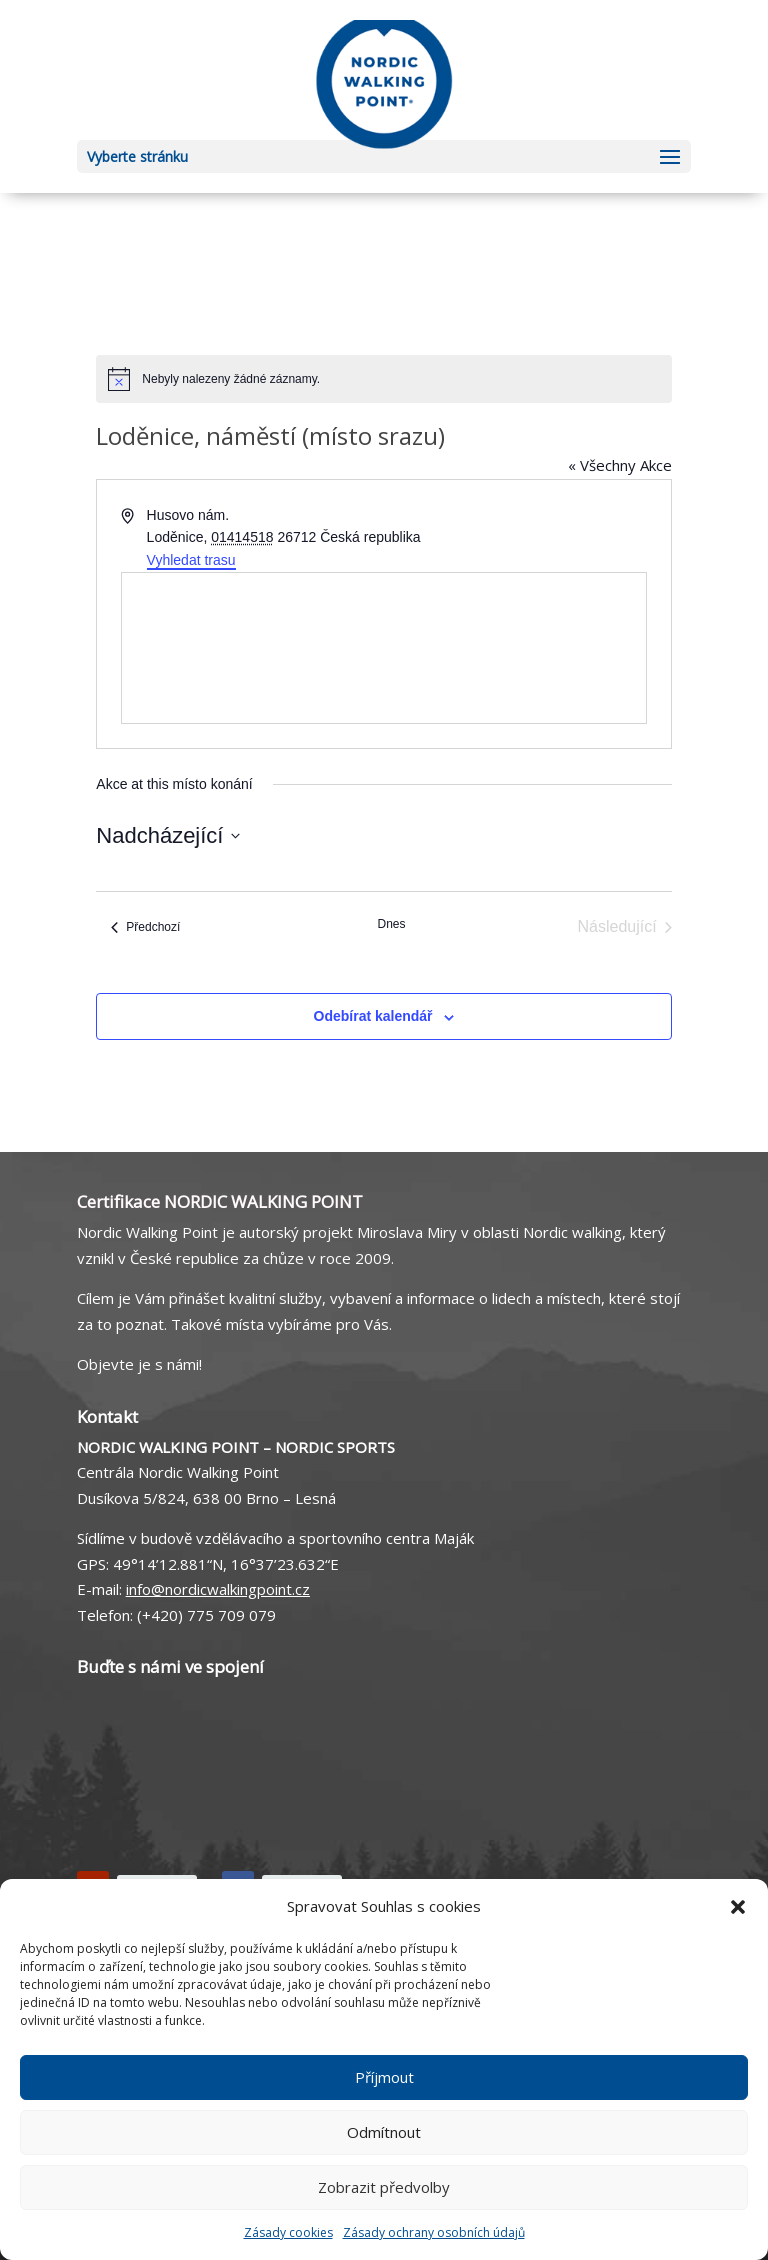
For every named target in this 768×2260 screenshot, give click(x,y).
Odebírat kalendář (373, 1016)
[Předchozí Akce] (145, 927)
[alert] (383, 379)
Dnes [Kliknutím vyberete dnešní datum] (391, 924)
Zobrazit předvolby (384, 2187)
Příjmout (384, 2077)
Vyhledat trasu (191, 560)
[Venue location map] (383, 648)
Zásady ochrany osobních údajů (434, 2232)
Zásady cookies (288, 2232)
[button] (738, 1907)
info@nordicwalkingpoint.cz (218, 1589)
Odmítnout (384, 2132)
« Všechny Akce (620, 465)
